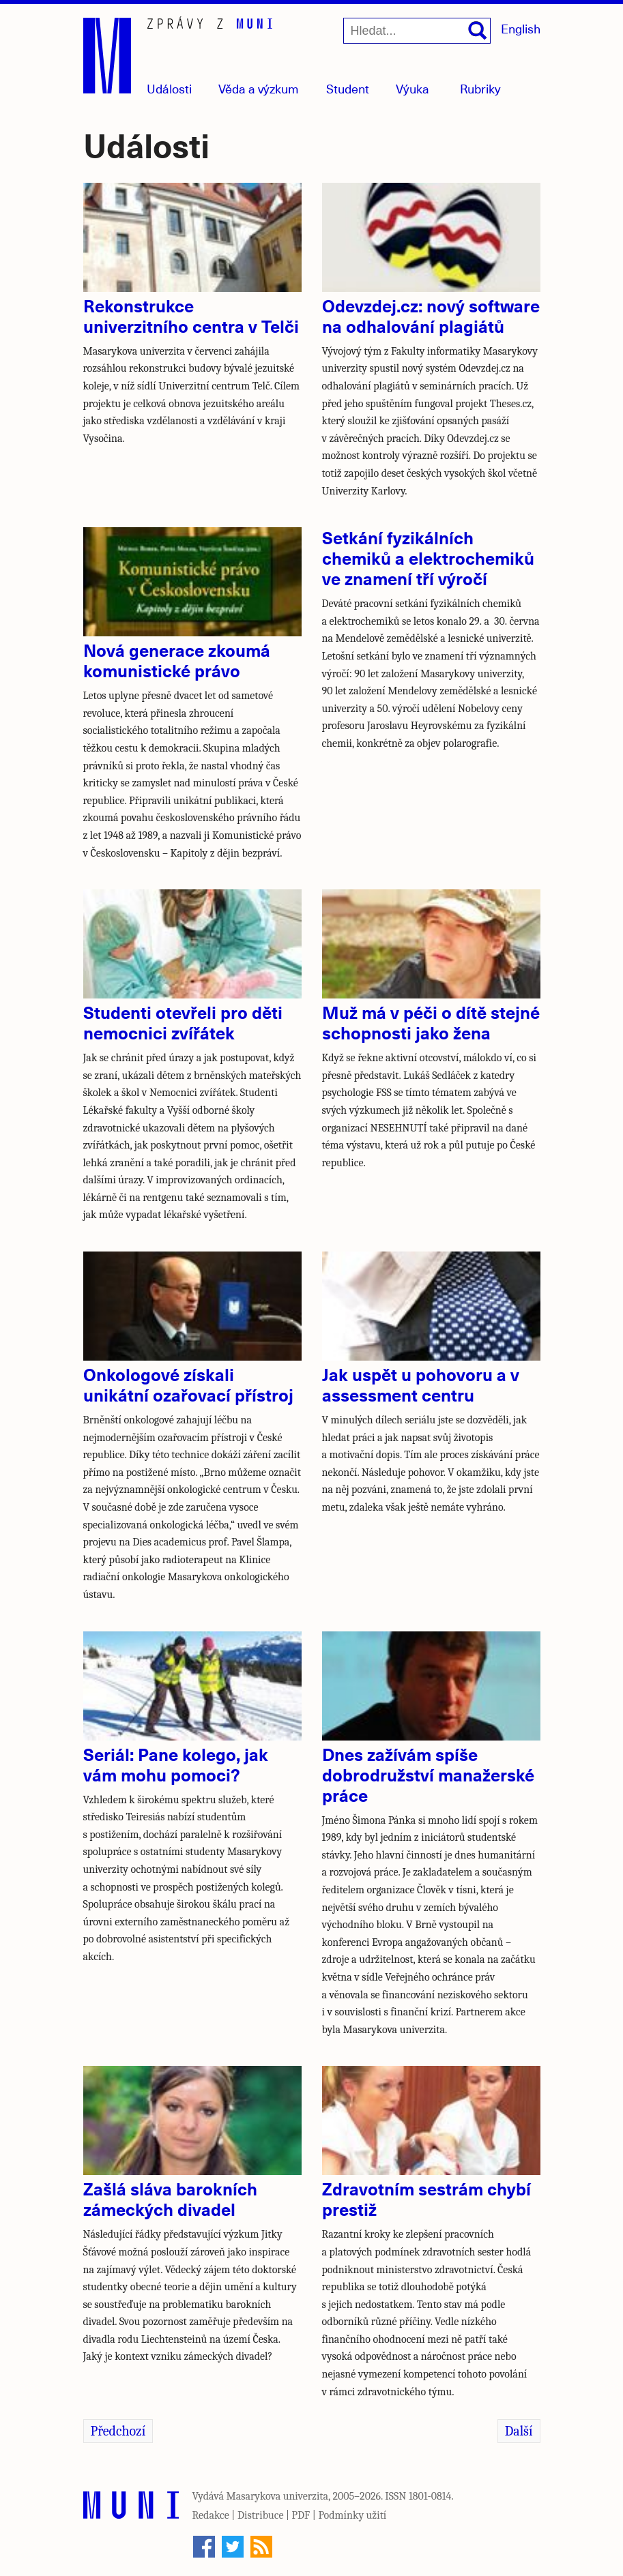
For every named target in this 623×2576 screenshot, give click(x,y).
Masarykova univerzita (278, 2496)
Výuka (412, 88)
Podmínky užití (352, 2515)
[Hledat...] (417, 31)
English (520, 28)
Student (347, 88)
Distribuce (260, 2515)
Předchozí (118, 2431)
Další (519, 2431)
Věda (258, 88)
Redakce (210, 2515)
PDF (301, 2515)
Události (169, 88)
